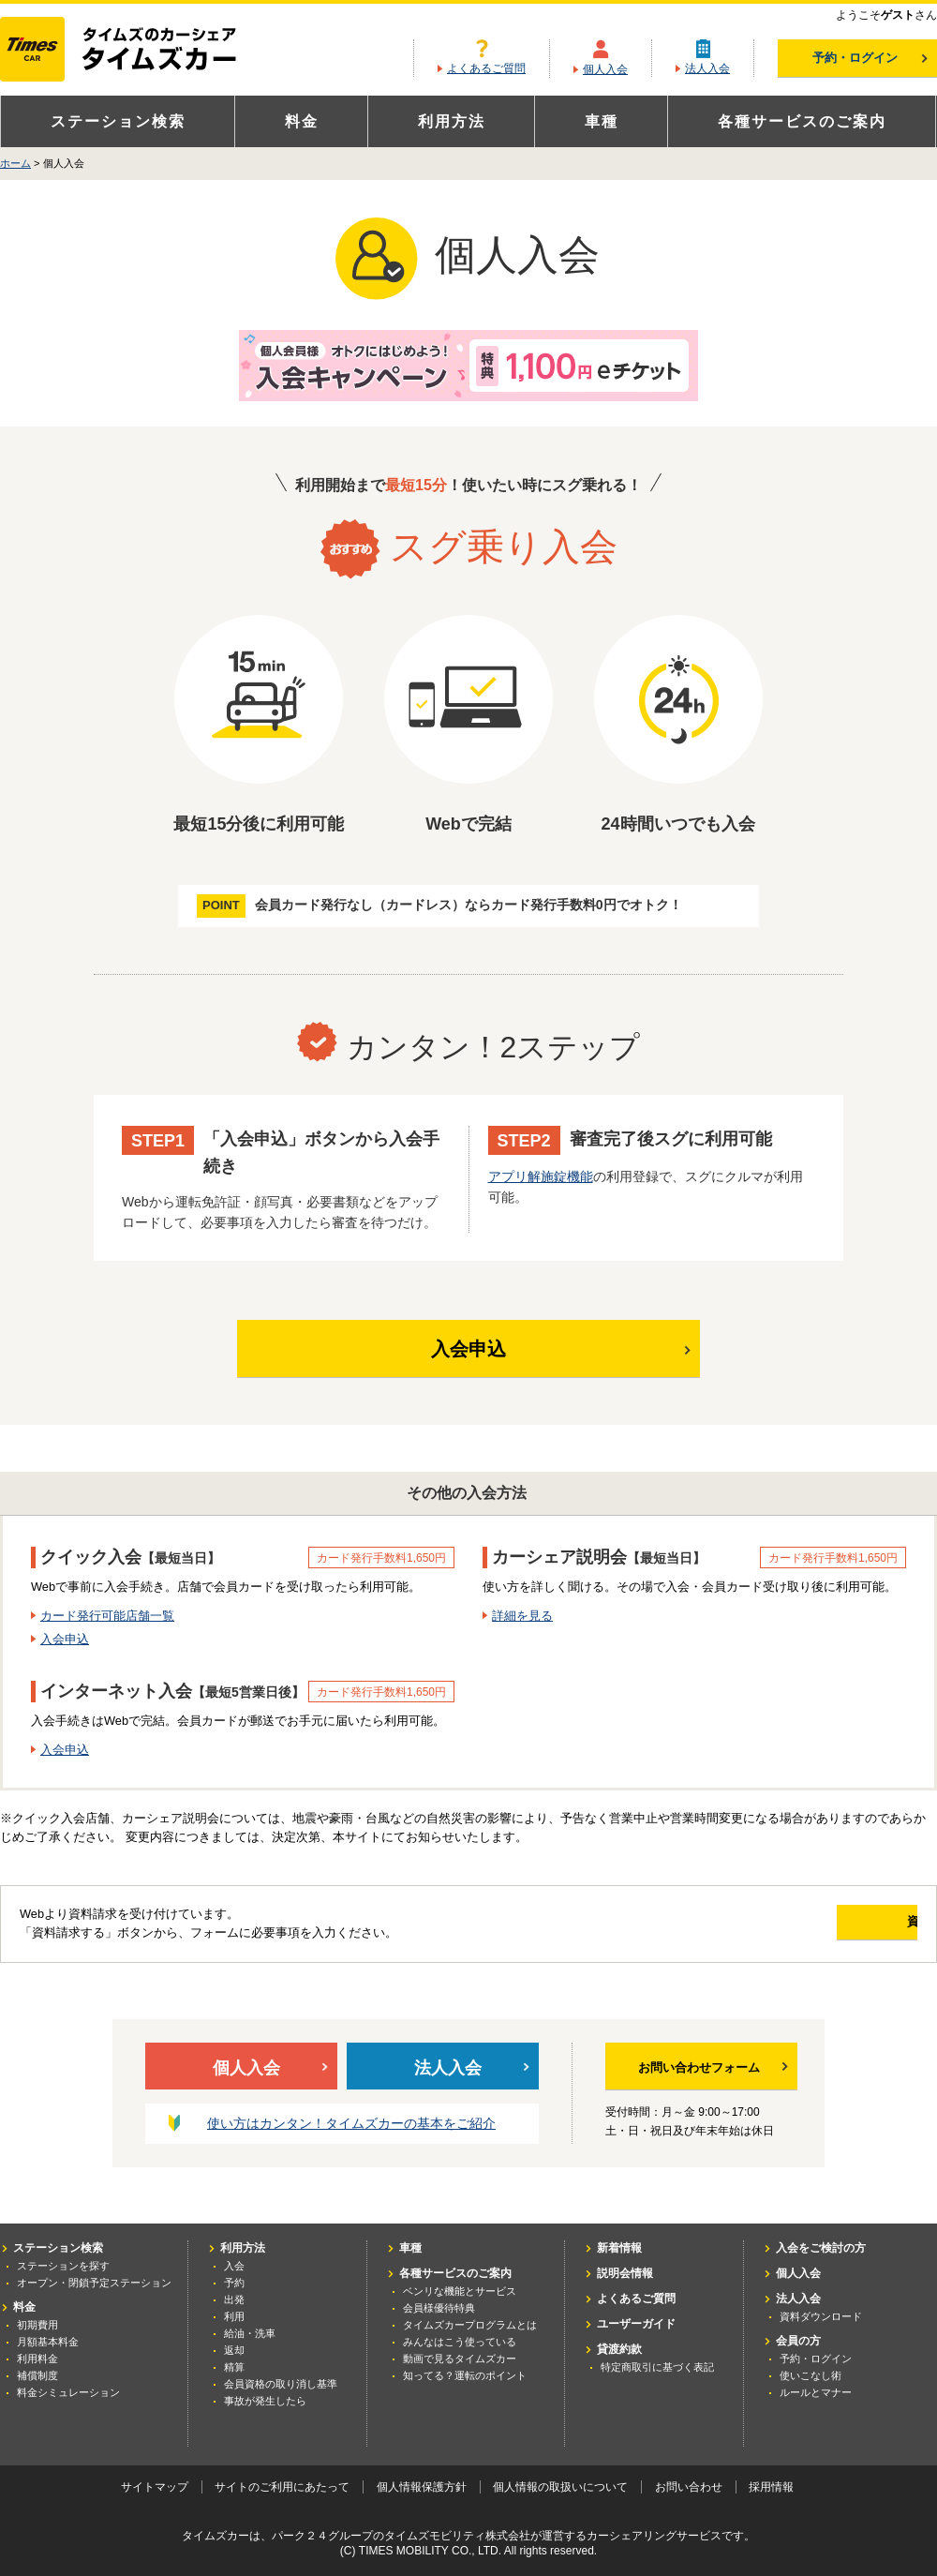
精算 (234, 2367)
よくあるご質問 (486, 68)
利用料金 (37, 2358)
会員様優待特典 (439, 2308)
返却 (234, 2350)
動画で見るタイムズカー (459, 2358)
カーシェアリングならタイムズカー (134, 50)
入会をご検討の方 (821, 2247)
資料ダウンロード (821, 2316)
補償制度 (37, 2375)
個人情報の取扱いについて (560, 2487)
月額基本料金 (48, 2341)
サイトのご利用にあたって (282, 2487)
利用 (234, 2316)
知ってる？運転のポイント (465, 2375)
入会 (234, 2265)
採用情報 (771, 2487)
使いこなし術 (810, 2375)
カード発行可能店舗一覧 (107, 1616)
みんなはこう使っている (459, 2341)
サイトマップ (154, 2487)
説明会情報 (625, 2273)
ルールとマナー (816, 2392)
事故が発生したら (265, 2400)
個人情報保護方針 (422, 2487)
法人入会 (707, 68)
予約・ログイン (870, 58)
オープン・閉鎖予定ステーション (94, 2282)
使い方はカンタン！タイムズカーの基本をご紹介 (351, 2124)
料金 (302, 121)
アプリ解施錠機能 (540, 1176)
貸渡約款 (619, 2349)
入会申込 (537, 1348)
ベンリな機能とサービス (459, 2291)
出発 (234, 2299)
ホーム (15, 163)
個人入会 (605, 69)
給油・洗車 (249, 2333)
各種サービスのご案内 (802, 121)
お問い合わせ (688, 2487)
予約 (234, 2282)
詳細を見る (522, 1616)
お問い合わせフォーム (713, 2068)
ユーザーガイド (636, 2323)
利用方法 (451, 121)
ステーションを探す (63, 2265)
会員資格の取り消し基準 (280, 2383)
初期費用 (37, 2324)
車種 (601, 121)
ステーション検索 (118, 121)
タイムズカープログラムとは (470, 2324)
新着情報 (619, 2247)
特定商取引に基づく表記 (657, 2367)
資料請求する (831, 1921)
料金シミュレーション (68, 2392)
